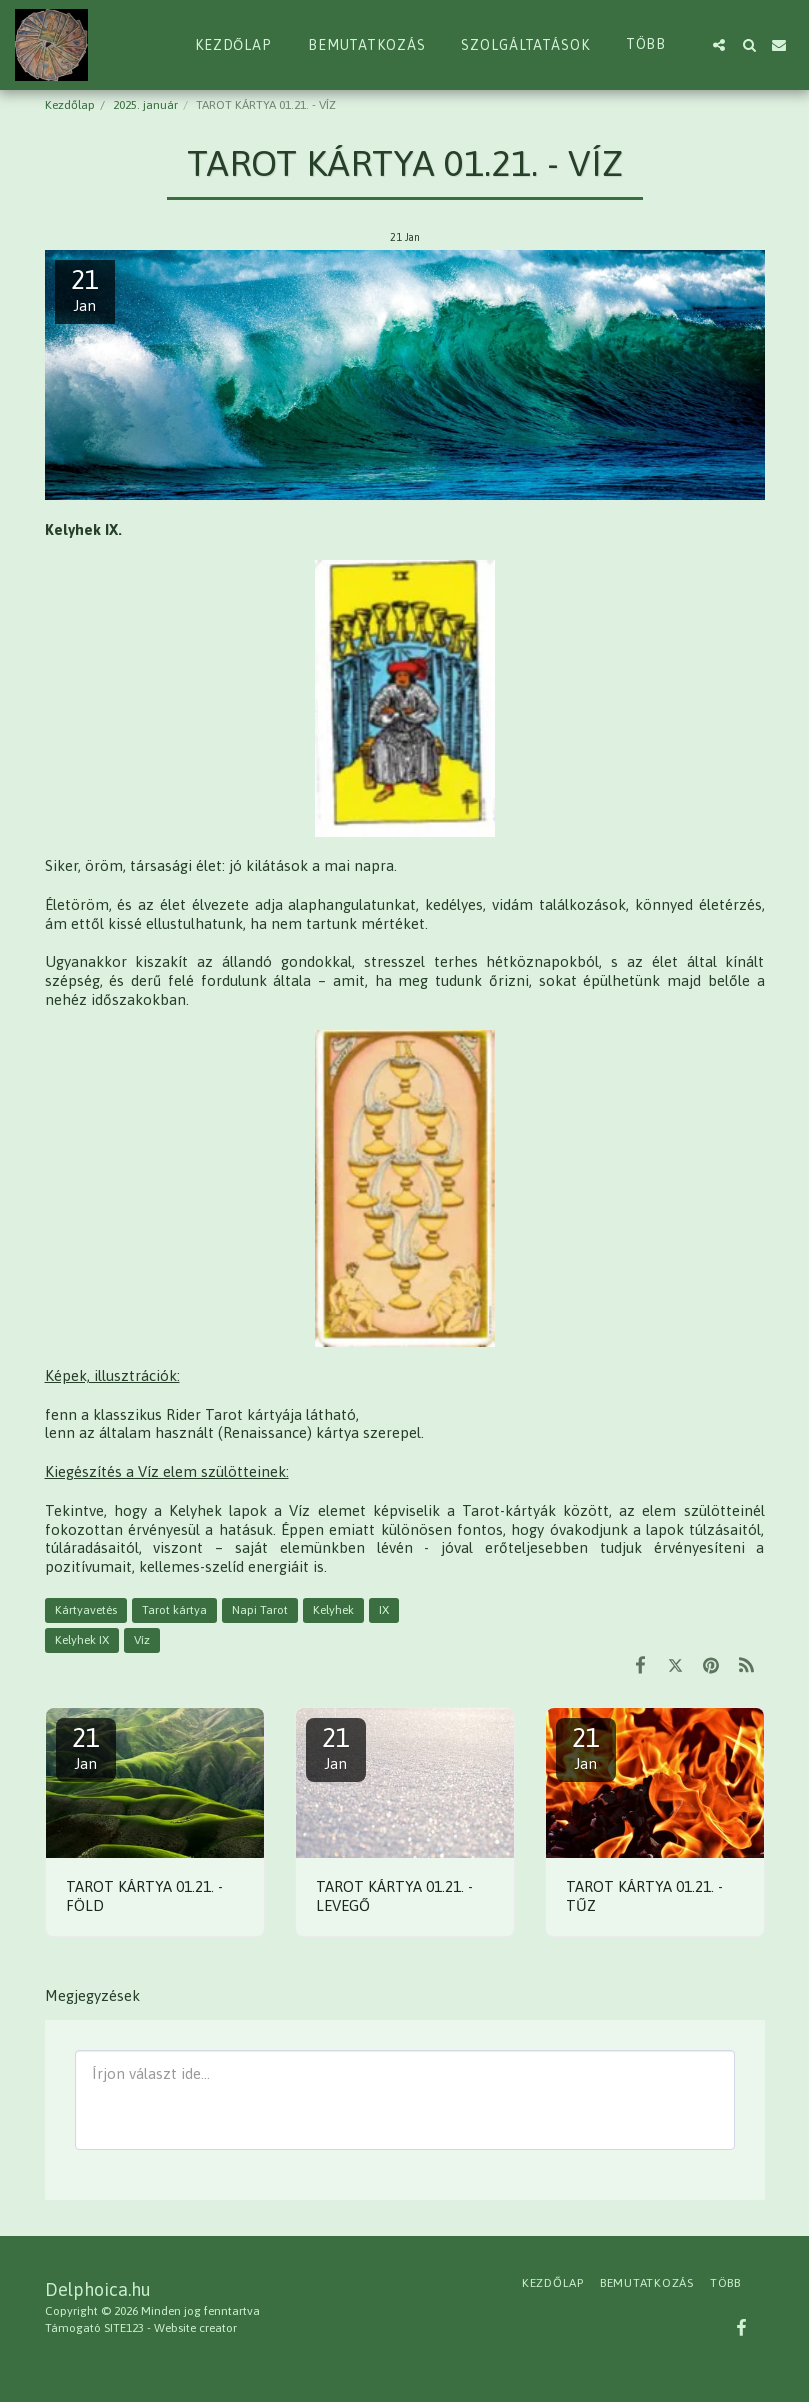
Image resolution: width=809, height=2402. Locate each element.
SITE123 (124, 2328)
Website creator (195, 2328)
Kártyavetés (86, 1610)
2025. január (145, 105)
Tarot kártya (174, 1610)
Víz (142, 1640)
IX (384, 1610)
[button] (719, 45)
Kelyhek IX (82, 1640)
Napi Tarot (260, 1610)
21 (86, 1747)
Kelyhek (333, 1610)
